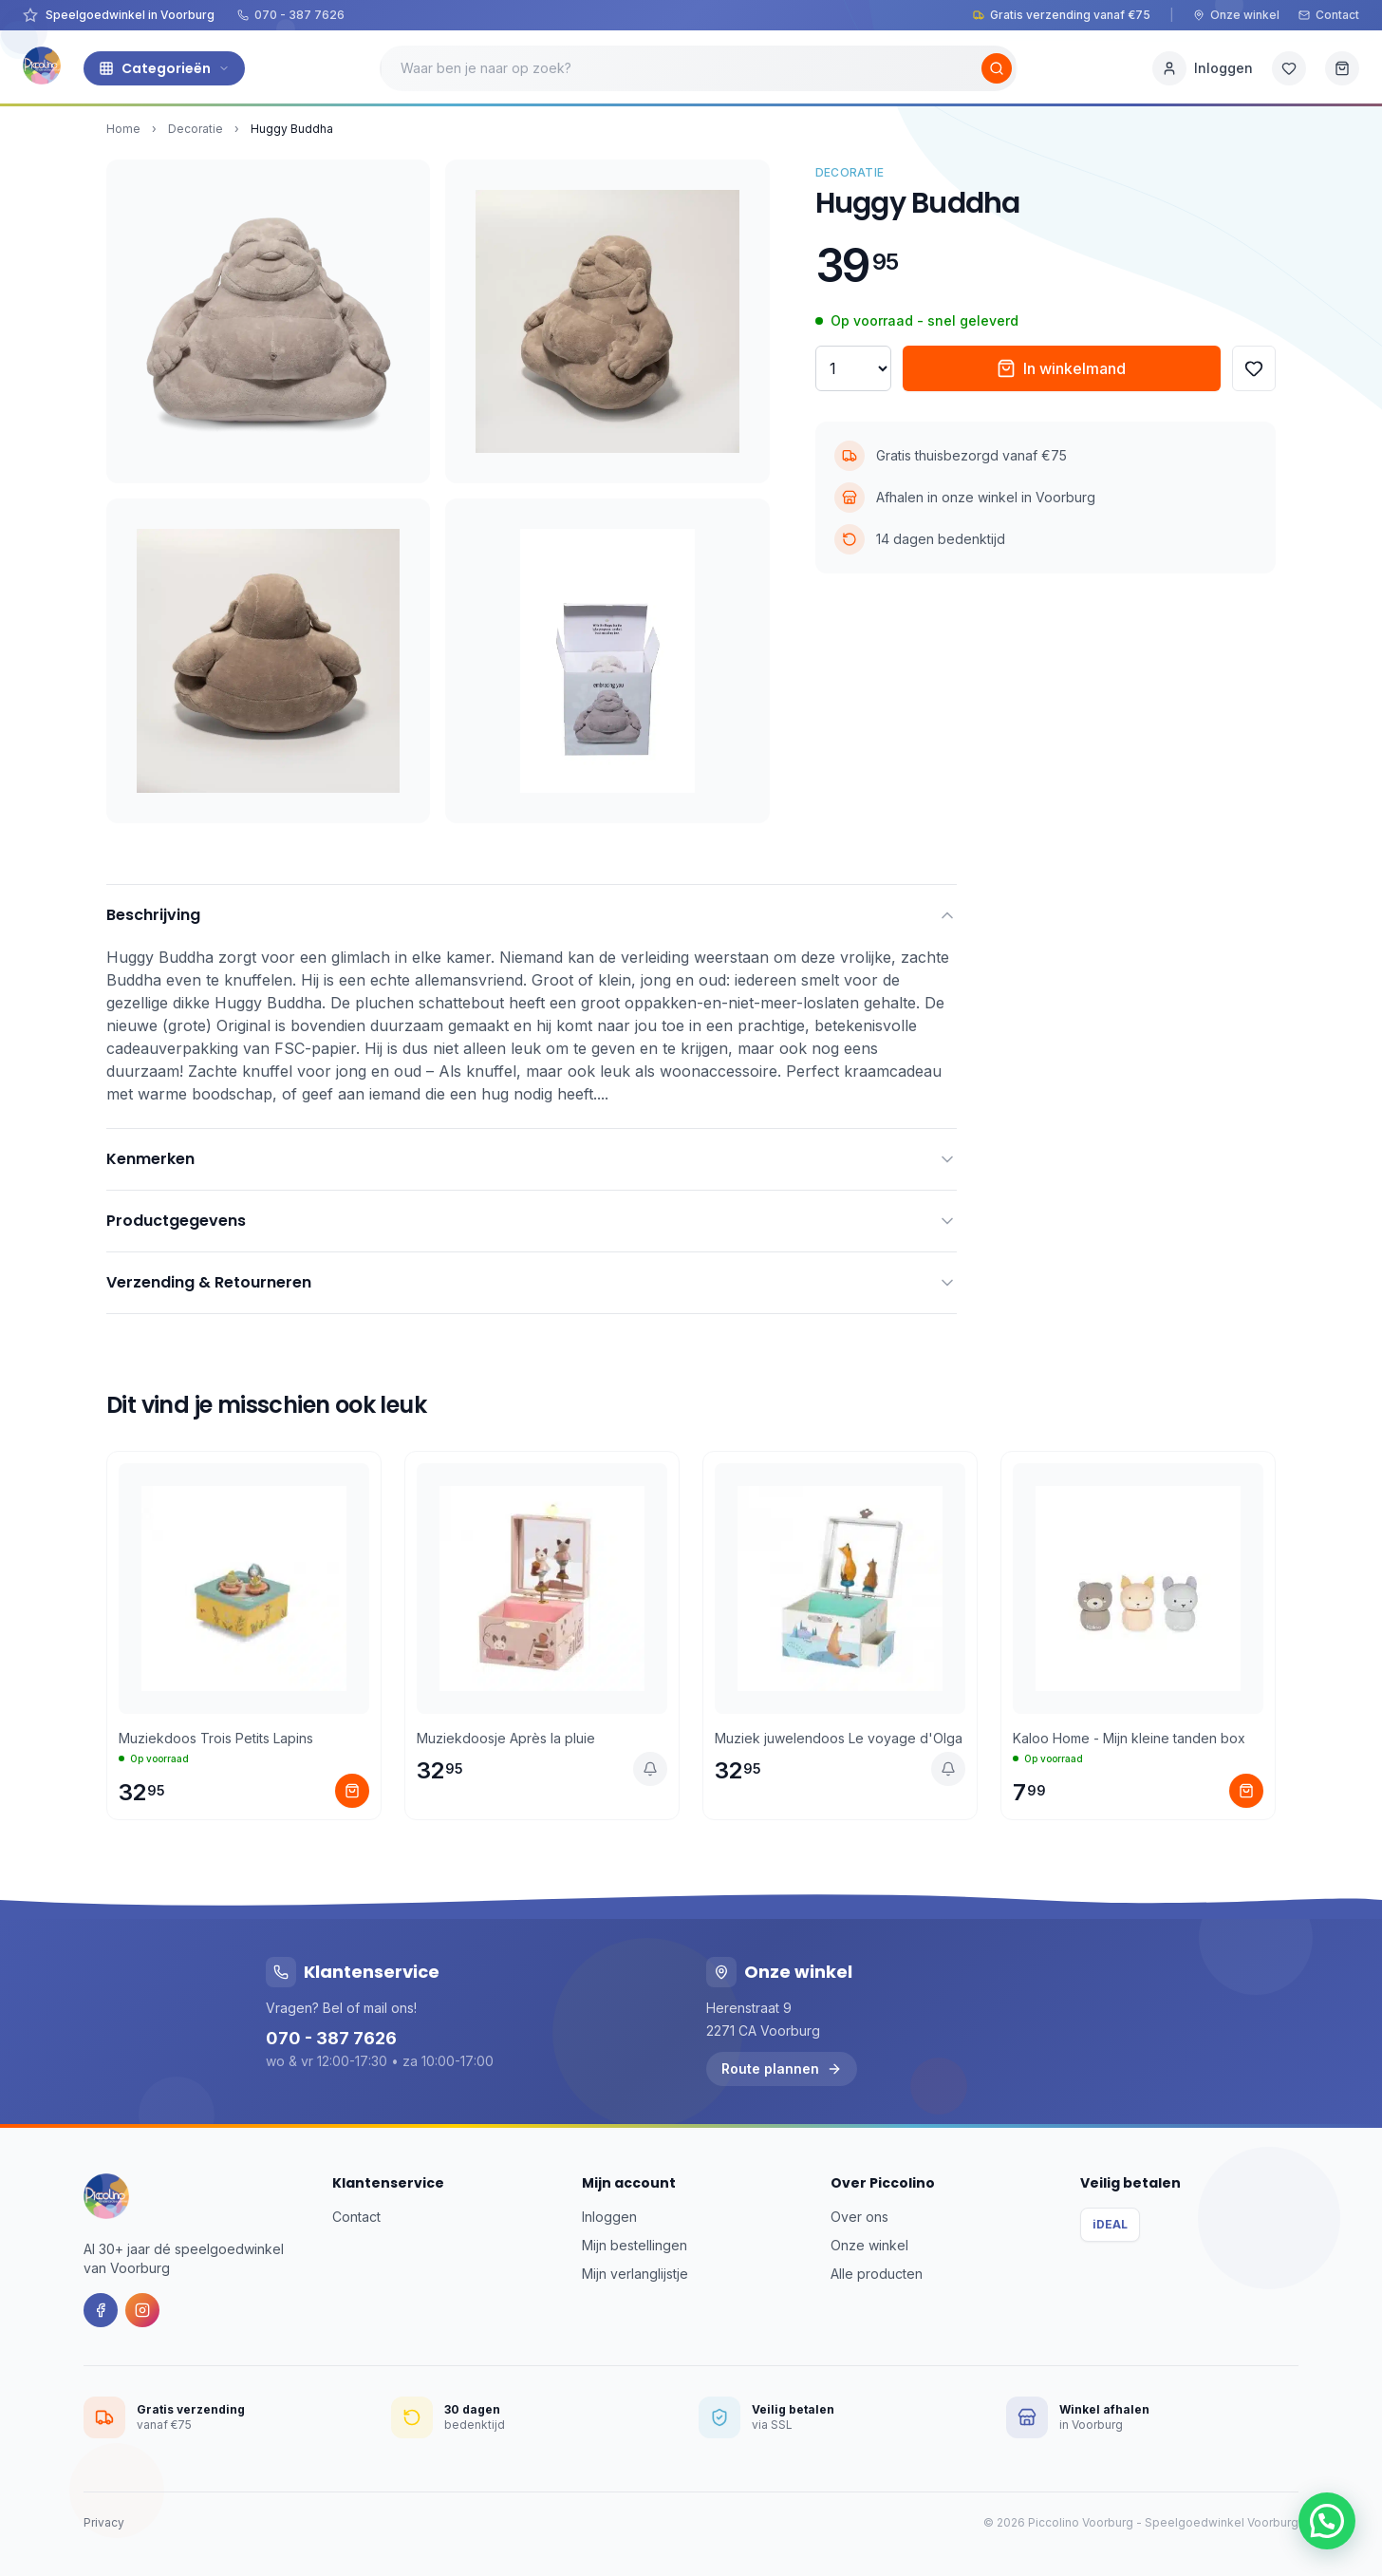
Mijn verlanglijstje (635, 2274)
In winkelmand (1061, 368)
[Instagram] (142, 2310)
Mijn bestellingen (634, 2245)
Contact (1328, 15)
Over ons (859, 2217)
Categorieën (164, 68)
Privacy (104, 2522)
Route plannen (781, 2068)
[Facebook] (101, 2310)
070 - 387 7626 (291, 15)
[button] (1326, 2520)
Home (123, 129)
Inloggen (609, 2217)
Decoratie (195, 129)
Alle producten (877, 2274)
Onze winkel (1236, 15)
